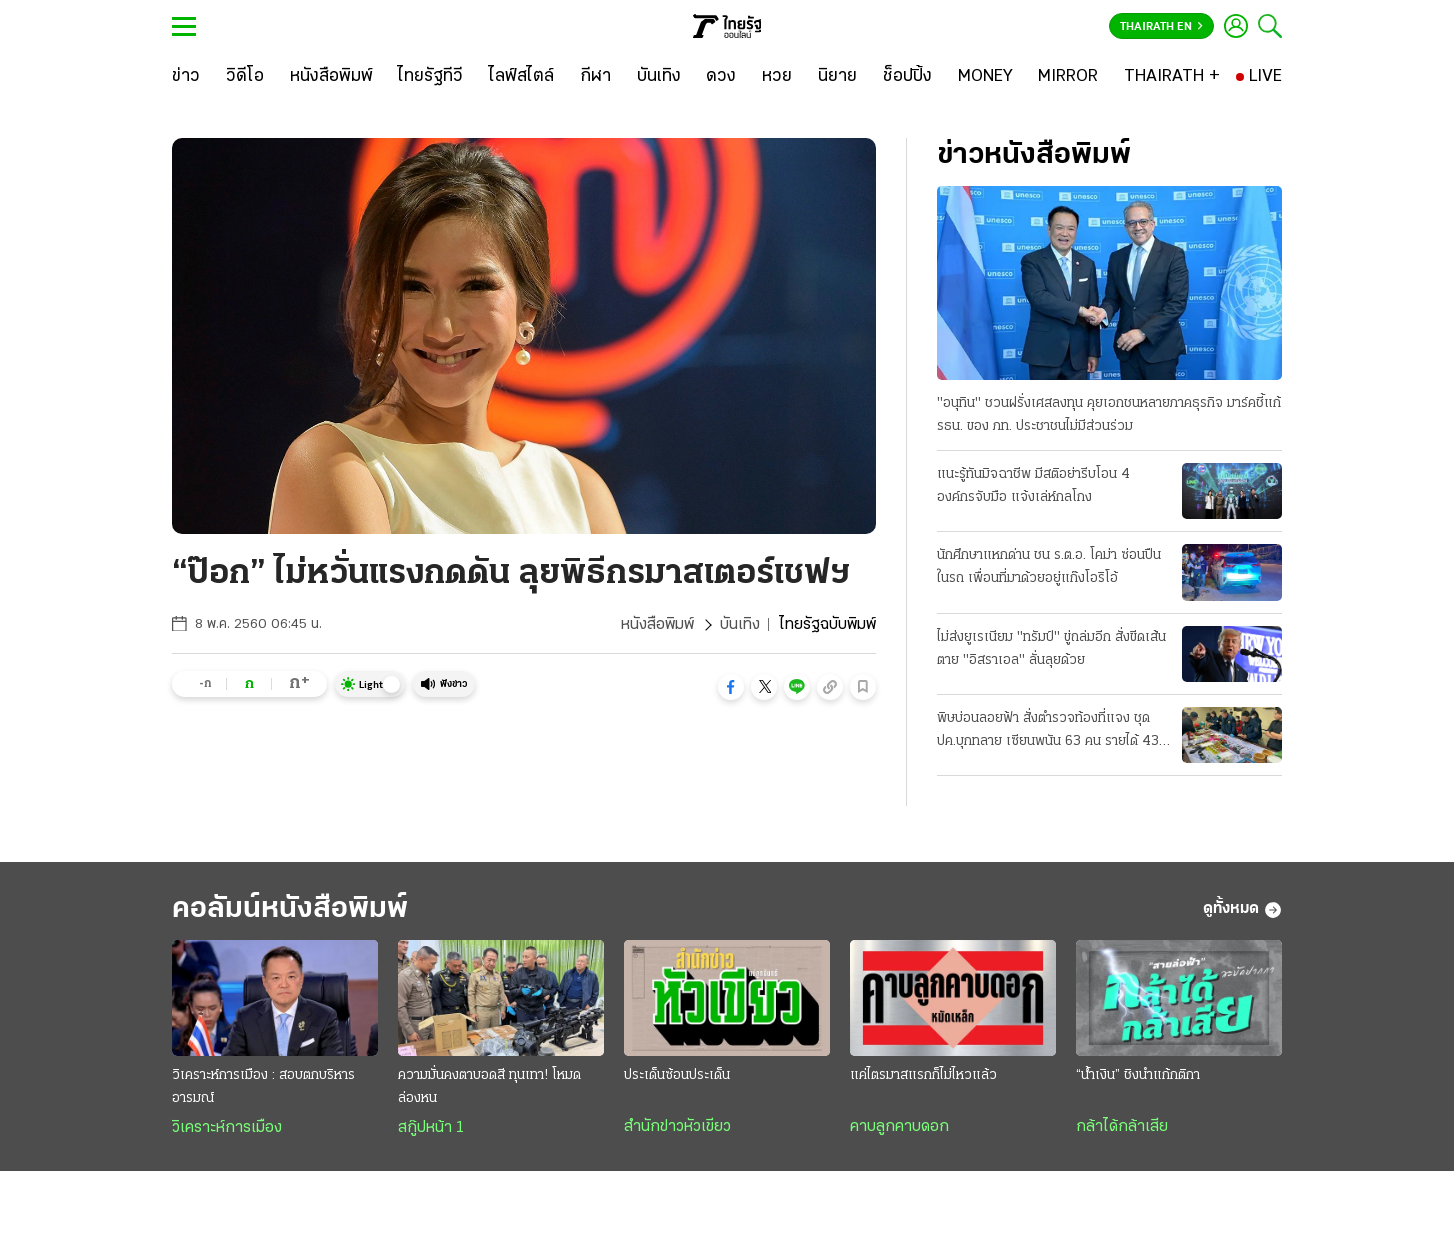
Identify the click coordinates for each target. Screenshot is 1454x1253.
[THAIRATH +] (1172, 77)
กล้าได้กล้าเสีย (1122, 1127)
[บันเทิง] (659, 77)
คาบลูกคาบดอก (899, 1127)
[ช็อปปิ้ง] (907, 77)
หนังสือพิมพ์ (657, 625)
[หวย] (777, 77)
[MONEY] (985, 77)
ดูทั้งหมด (1242, 910)
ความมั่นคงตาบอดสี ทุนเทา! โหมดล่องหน (489, 1087)
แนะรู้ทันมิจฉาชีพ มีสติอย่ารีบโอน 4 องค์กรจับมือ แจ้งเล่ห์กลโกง (1033, 486)
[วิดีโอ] (245, 77)
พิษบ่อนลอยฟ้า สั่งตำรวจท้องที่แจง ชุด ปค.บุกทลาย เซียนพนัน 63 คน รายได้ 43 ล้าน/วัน (1048, 732)
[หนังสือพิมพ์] (331, 77)
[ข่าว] (186, 77)
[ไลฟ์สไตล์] (521, 77)
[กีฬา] (595, 77)
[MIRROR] (1068, 77)
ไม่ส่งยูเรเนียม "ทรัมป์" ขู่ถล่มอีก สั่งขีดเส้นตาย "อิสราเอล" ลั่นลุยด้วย (1051, 649)
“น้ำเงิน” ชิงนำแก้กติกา (1138, 1075)
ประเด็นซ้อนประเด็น (677, 1075)
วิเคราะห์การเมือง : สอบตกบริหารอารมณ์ (263, 1087)
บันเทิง (740, 625)
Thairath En (1161, 27)
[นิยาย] (837, 77)
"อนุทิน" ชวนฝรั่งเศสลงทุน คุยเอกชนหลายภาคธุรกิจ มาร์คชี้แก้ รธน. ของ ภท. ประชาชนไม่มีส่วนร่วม (1109, 415)
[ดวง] (721, 77)
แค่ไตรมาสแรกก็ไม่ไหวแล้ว (923, 1075)
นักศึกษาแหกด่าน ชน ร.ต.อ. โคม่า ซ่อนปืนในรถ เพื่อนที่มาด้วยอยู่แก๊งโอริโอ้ (1049, 567)
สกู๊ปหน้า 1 (431, 1128)
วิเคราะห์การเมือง (227, 1128)
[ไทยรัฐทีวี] (430, 77)
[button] (731, 687)
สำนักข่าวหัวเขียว (677, 1127)
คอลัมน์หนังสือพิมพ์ (290, 909)
